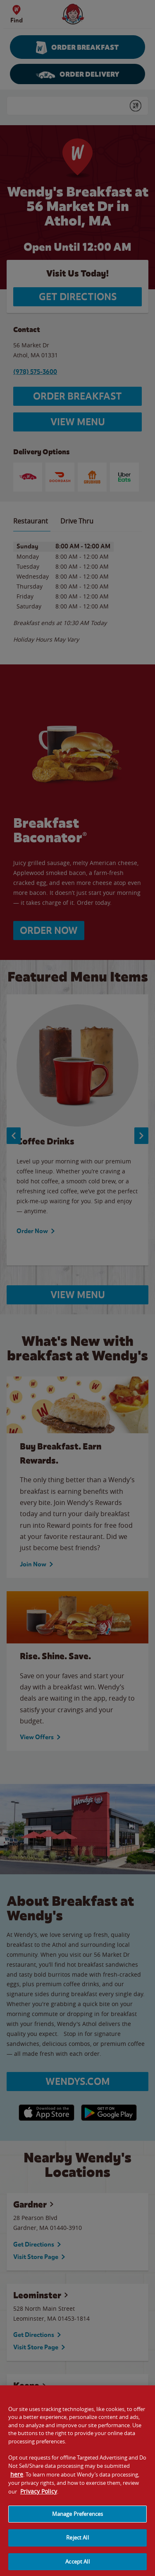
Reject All (77, 2543)
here (16, 2480)
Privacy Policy (38, 2497)
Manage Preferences (77, 2519)
